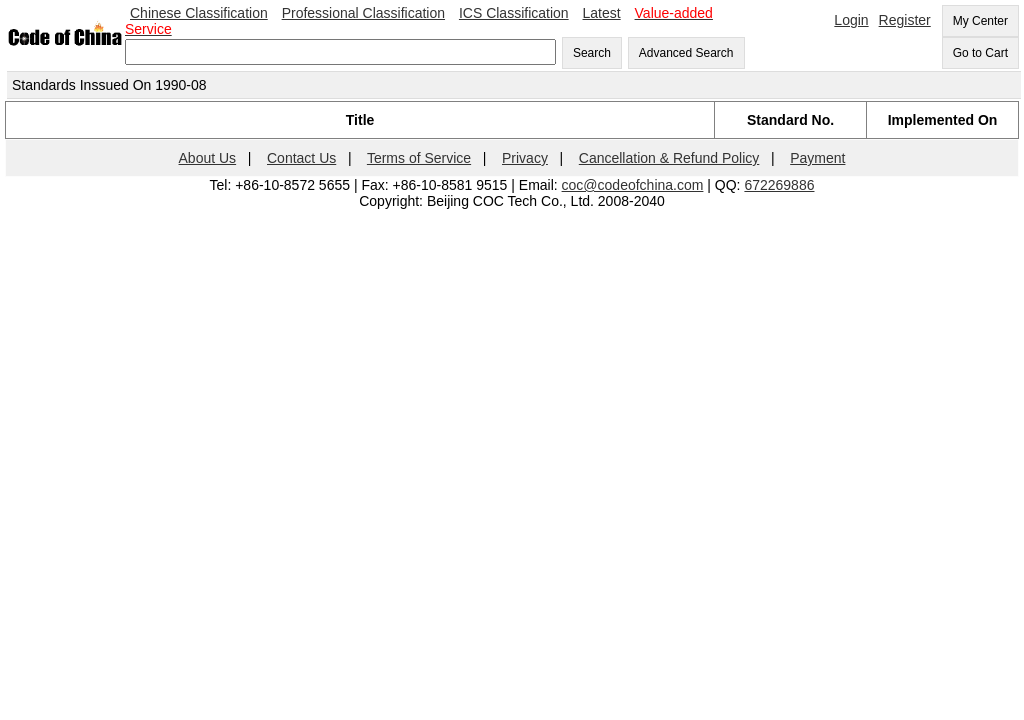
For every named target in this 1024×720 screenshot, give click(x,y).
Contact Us (301, 158)
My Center (980, 21)
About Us (208, 158)
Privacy (525, 158)
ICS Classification (514, 13)
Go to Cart (980, 53)
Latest (602, 13)
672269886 (779, 185)
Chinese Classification (199, 13)
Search (592, 53)
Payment (817, 158)
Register (905, 20)
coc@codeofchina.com (633, 185)
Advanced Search (686, 53)
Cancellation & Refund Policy (669, 158)
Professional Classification (363, 13)
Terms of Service (419, 158)
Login (851, 20)
